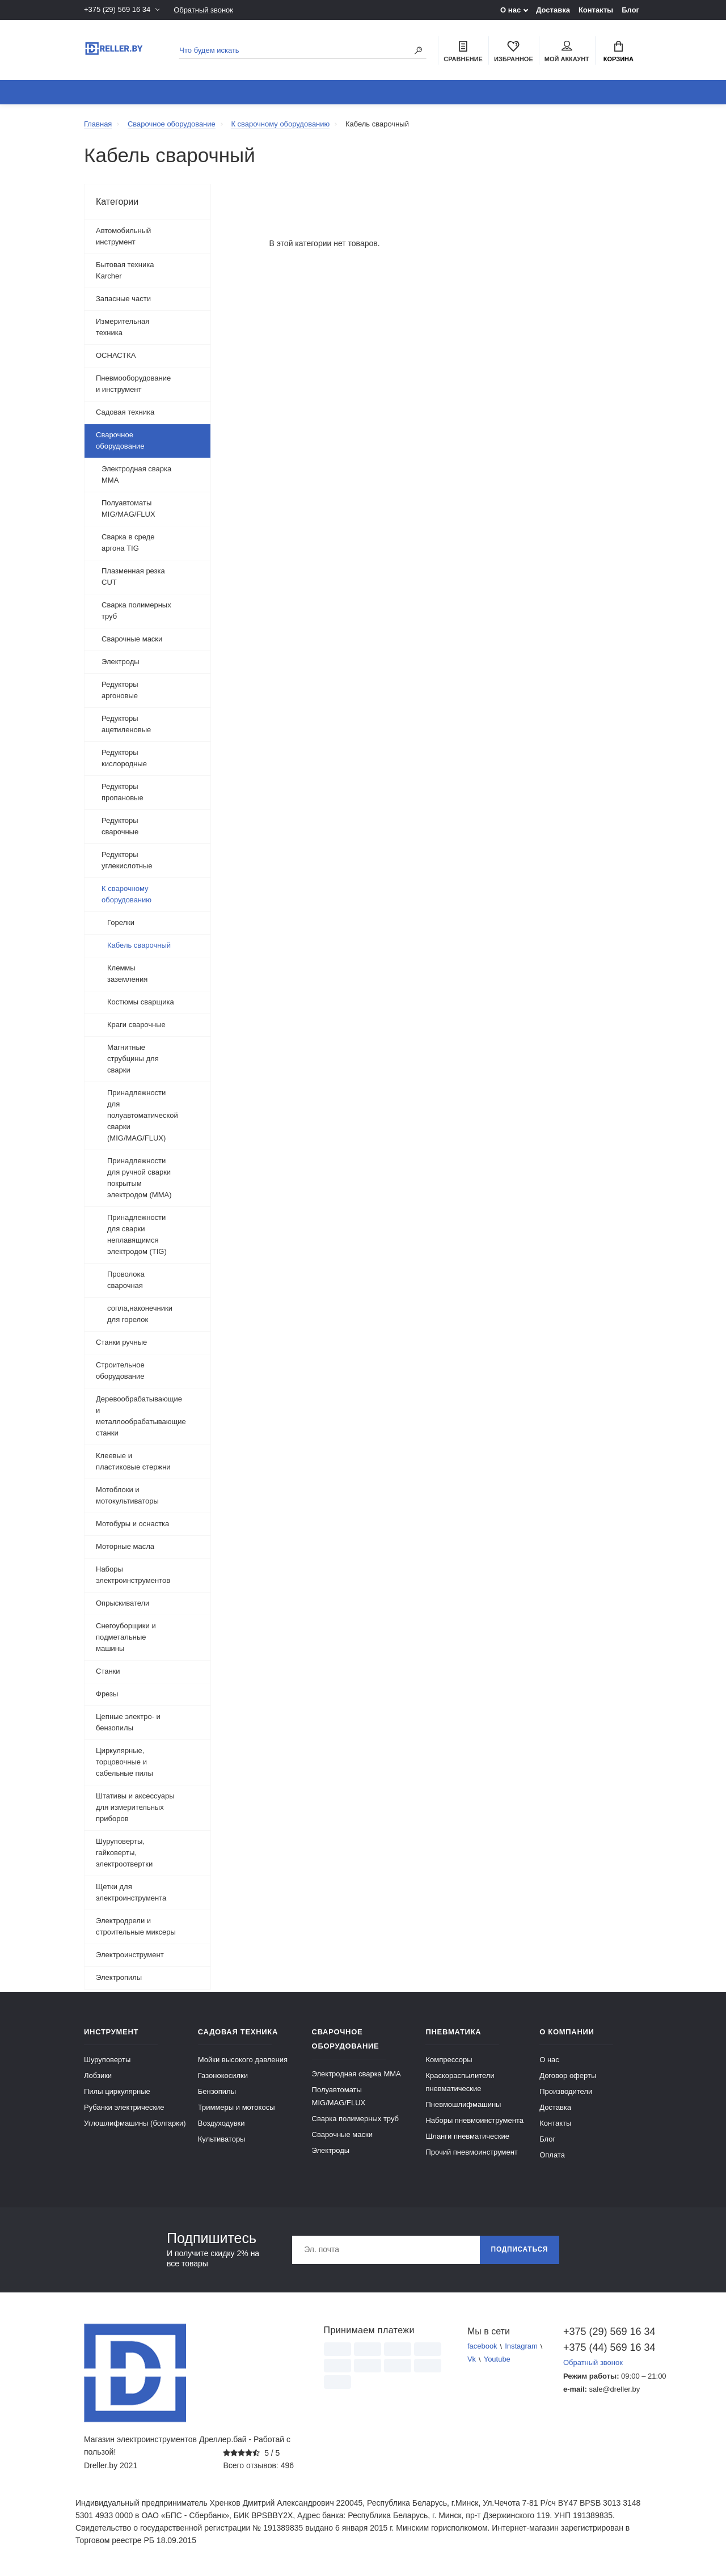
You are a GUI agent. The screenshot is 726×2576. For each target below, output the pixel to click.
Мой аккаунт (566, 51)
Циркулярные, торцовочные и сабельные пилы (124, 1761)
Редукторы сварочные (120, 826)
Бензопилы (217, 2091)
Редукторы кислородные (124, 758)
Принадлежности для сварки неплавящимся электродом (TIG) (137, 1234)
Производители (565, 2091)
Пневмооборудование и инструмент (133, 384)
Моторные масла (125, 1546)
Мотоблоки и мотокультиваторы (127, 1495)
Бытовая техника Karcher (125, 270)
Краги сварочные (136, 1024)
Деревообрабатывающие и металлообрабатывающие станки (141, 1416)
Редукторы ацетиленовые (126, 724)
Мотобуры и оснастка (132, 1523)
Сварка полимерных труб (136, 610)
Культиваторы (222, 2139)
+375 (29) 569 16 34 (117, 10)
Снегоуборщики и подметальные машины (126, 1637)
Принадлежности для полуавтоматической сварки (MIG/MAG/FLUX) (142, 1115)
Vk (471, 2359)
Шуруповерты (107, 2059)
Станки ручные (121, 1342)
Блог (630, 10)
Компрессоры (448, 2059)
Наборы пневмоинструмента (474, 2120)
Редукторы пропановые (122, 792)
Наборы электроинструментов (133, 1575)
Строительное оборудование (120, 1370)
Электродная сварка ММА (136, 474)
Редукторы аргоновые (120, 690)
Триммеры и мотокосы (236, 2107)
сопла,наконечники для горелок (139, 1314)
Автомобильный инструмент (123, 236)
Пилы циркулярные (117, 2091)
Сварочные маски (132, 639)
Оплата (552, 2155)
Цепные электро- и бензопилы (128, 1722)
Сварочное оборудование (120, 440)
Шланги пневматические (467, 2136)
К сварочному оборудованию (126, 894)
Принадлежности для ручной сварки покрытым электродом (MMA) (139, 1177)
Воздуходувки (221, 2123)
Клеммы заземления (128, 973)
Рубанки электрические (124, 2107)
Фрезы (107, 1694)
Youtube (497, 2359)
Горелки (120, 922)
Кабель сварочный (139, 945)
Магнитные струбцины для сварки (133, 1058)
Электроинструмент (130, 1954)
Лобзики (98, 2075)
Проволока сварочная (126, 1280)
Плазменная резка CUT (133, 576)
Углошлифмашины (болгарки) (135, 2123)
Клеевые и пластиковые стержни (133, 1461)
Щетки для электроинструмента (131, 1892)
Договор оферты (567, 2075)
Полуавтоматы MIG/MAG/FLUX (128, 508)
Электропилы (119, 1977)
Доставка (553, 10)
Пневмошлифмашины (463, 2104)
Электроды (121, 661)
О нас (510, 10)
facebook (482, 2346)
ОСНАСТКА (116, 355)
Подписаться (519, 2250)
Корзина (618, 51)
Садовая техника (125, 412)
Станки (108, 1671)
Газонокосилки (223, 2075)
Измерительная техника (122, 327)
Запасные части (123, 298)
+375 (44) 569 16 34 (602, 2347)
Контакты (596, 10)
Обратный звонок (203, 10)
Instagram (521, 2346)
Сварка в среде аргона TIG (128, 542)
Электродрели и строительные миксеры (136, 1926)
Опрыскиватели (122, 1603)
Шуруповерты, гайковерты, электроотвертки (124, 1852)
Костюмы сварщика (140, 1002)
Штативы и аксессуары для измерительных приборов (135, 1807)
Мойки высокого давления (243, 2059)
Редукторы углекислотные (127, 860)
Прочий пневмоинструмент (471, 2152)
